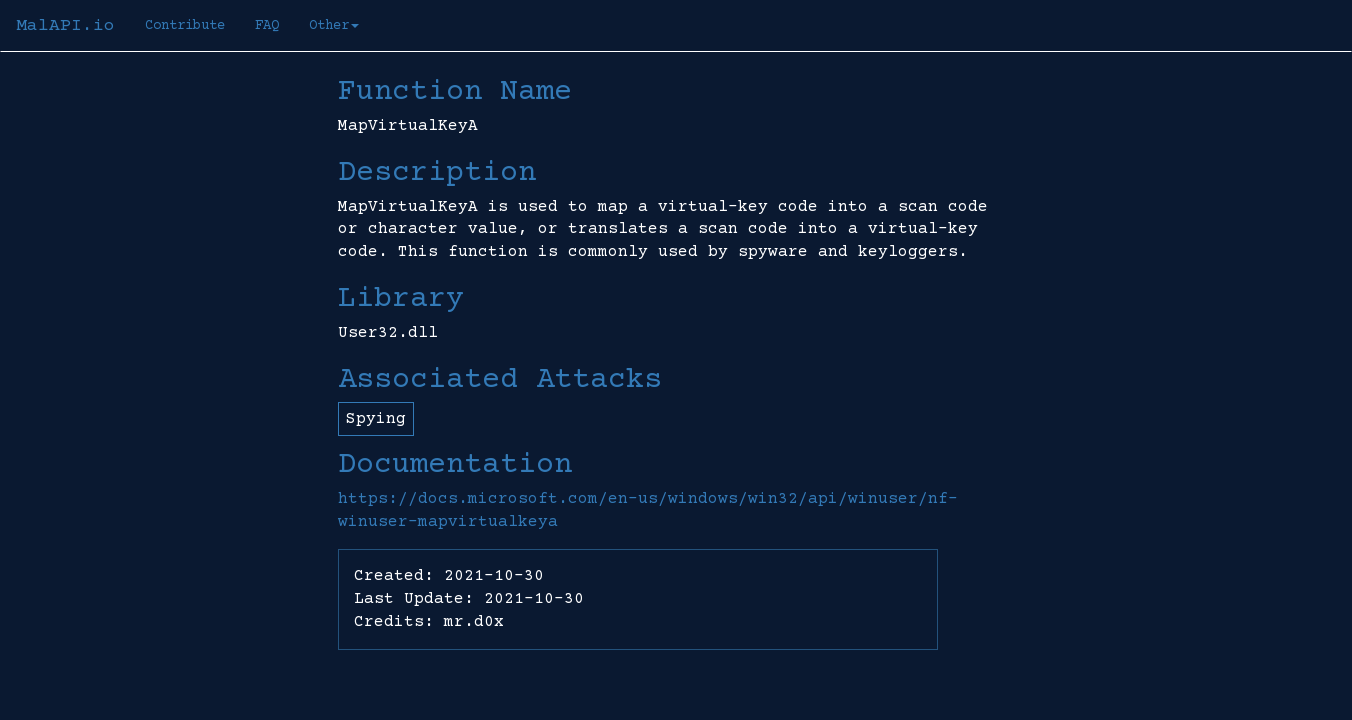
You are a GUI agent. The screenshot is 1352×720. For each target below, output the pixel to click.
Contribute (185, 26)
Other (334, 26)
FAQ (267, 26)
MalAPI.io (65, 26)
